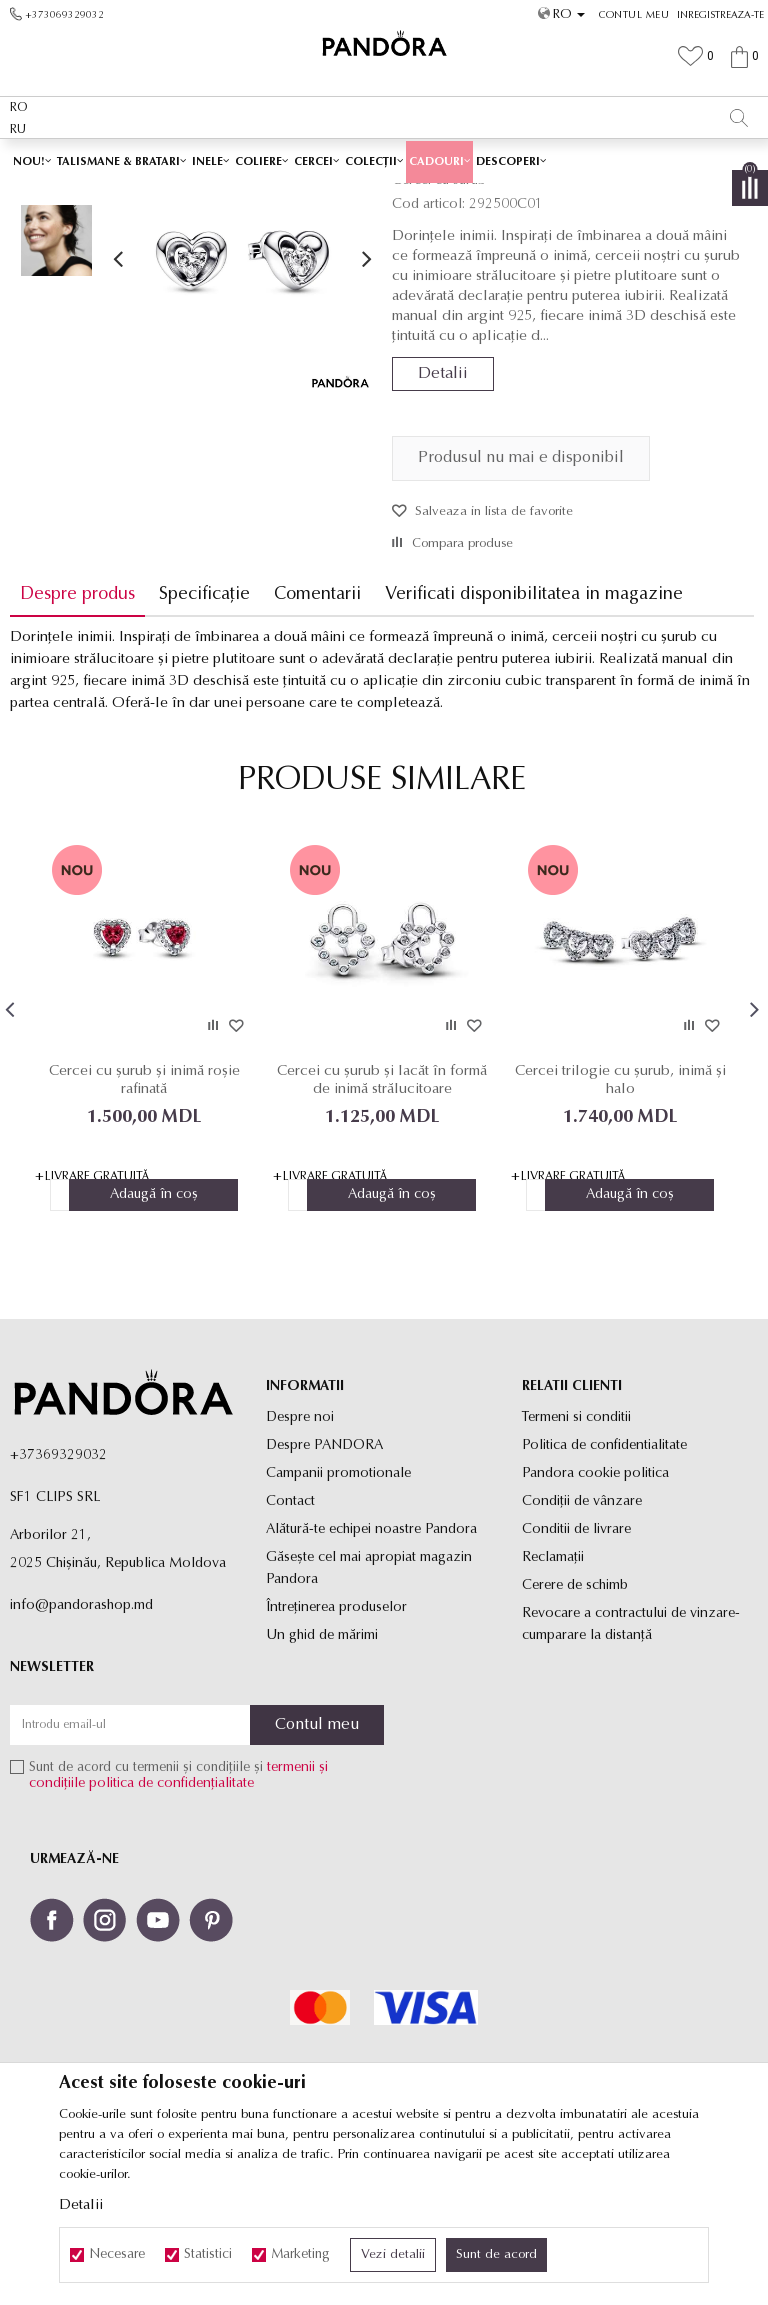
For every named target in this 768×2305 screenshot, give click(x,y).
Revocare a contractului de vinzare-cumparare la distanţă (631, 1766)
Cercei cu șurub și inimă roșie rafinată (144, 1221)
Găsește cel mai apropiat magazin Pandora (369, 1710)
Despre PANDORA (324, 1587)
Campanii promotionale (338, 1615)
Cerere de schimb (575, 1727)
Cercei (410, 197)
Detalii (443, 515)
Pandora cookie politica (595, 1615)
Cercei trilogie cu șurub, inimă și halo (620, 1221)
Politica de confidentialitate (604, 1587)
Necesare (117, 2255)
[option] (384, 160)
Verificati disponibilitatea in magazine (534, 735)
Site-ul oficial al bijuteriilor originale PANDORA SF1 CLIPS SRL (168, 197)
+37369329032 (58, 1597)
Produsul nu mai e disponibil (521, 599)
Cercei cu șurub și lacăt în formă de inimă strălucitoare (382, 1221)
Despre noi (300, 1559)
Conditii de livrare (576, 1671)
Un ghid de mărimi (322, 1777)
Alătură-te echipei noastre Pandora (371, 1671)
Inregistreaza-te (720, 15)
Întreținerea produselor (336, 1749)
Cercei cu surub (480, 197)
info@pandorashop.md (81, 1747)
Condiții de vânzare (582, 1643)
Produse (360, 197)
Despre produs (77, 735)
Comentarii (317, 735)
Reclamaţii (553, 1699)
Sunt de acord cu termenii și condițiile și (178, 1918)
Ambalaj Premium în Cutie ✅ (341, 159)
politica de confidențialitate (171, 1926)
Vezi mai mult (495, 158)
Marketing (300, 2255)
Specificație (204, 735)
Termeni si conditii (576, 1559)
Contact (290, 1643)
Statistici (208, 2255)
